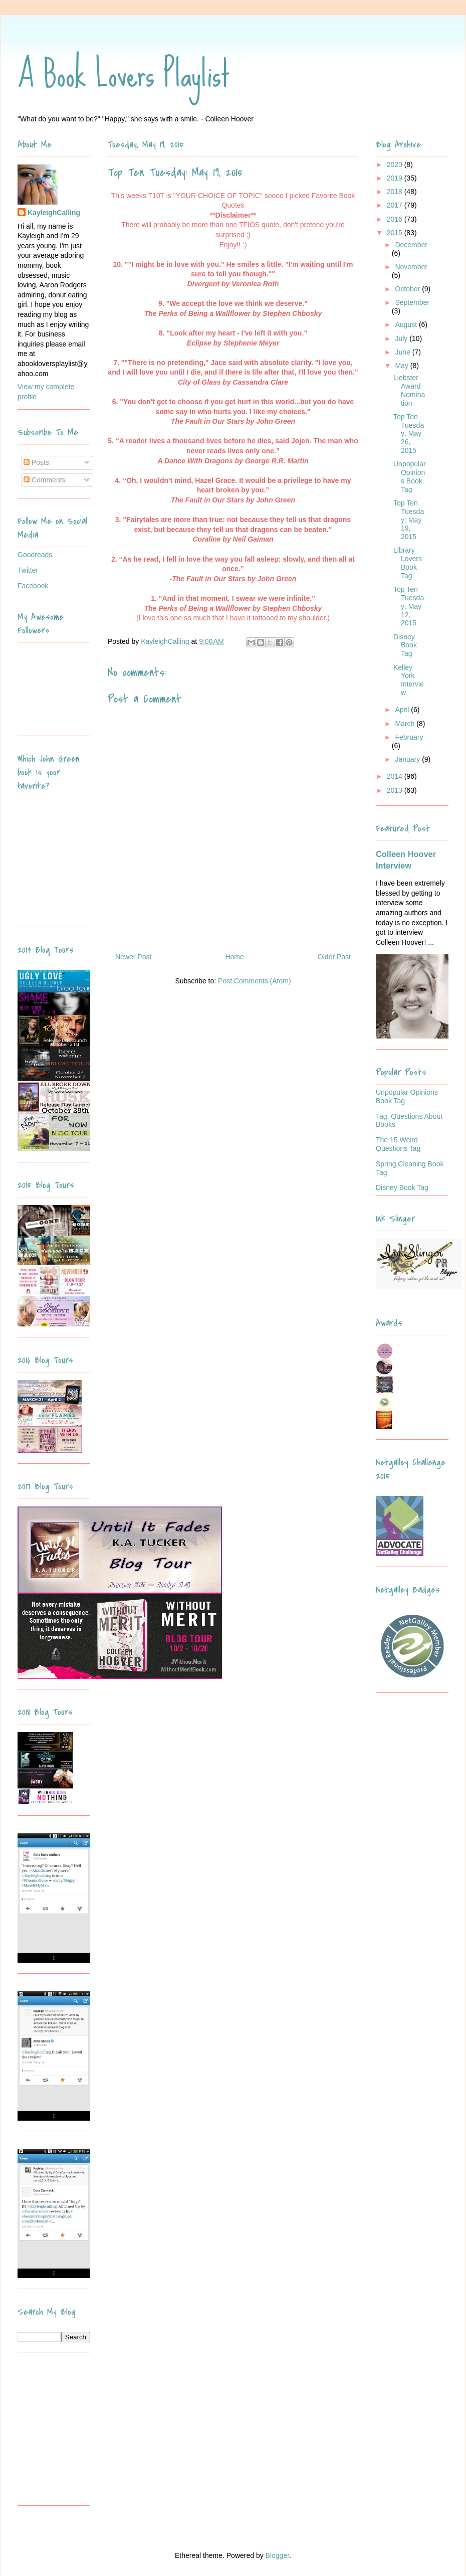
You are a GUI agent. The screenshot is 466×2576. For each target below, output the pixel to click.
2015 (395, 233)
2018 (395, 192)
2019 (395, 178)
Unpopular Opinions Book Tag (409, 476)
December (411, 245)
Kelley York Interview (408, 680)
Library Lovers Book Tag (407, 562)
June (403, 352)
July (402, 338)
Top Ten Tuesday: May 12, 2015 (408, 606)
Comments (45, 480)
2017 (395, 205)
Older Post (334, 957)
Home (234, 957)
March (405, 724)
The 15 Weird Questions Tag (398, 1144)
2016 (395, 219)
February (409, 737)
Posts (36, 462)
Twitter (28, 570)
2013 (395, 790)
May (402, 366)
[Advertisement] (80, 2432)
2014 (395, 776)
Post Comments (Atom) (254, 981)
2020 (395, 164)
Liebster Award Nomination (409, 390)
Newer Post (133, 957)
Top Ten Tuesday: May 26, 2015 (408, 433)
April (403, 710)
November (411, 267)
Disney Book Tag (405, 645)
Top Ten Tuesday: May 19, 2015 (408, 520)
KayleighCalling (54, 213)
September (412, 302)
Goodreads (35, 555)
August (406, 324)
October (408, 289)
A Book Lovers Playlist (124, 74)
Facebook (33, 586)
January (408, 759)
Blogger (277, 2555)
